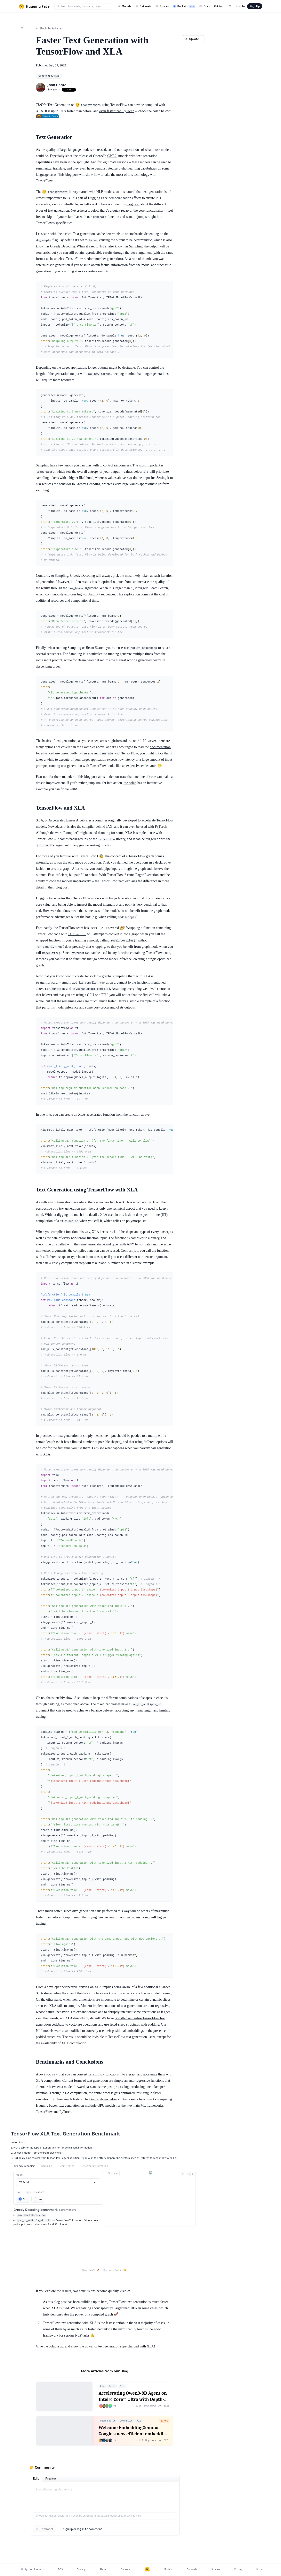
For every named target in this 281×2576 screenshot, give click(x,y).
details (93, 1215)
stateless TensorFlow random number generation (87, 259)
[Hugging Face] (147, 2569)
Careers (125, 2569)
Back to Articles (49, 28)
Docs (204, 6)
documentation (160, 747)
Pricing (218, 6)
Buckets (184, 6)
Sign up (68, 2529)
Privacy (81, 2569)
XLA (39, 820)
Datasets (143, 6)
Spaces (162, 6)
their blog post (58, 887)
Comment (44, 2529)
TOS (60, 2569)
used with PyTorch (153, 826)
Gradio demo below (103, 2099)
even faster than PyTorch (116, 111)
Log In (240, 6)
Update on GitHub (48, 76)
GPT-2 (111, 156)
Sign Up (255, 6)
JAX (109, 826)
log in (80, 2529)
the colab (130, 783)
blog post (133, 204)
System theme (31, 2569)
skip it (50, 217)
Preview (50, 2478)
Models (124, 6)
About (103, 2569)
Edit (36, 2478)
